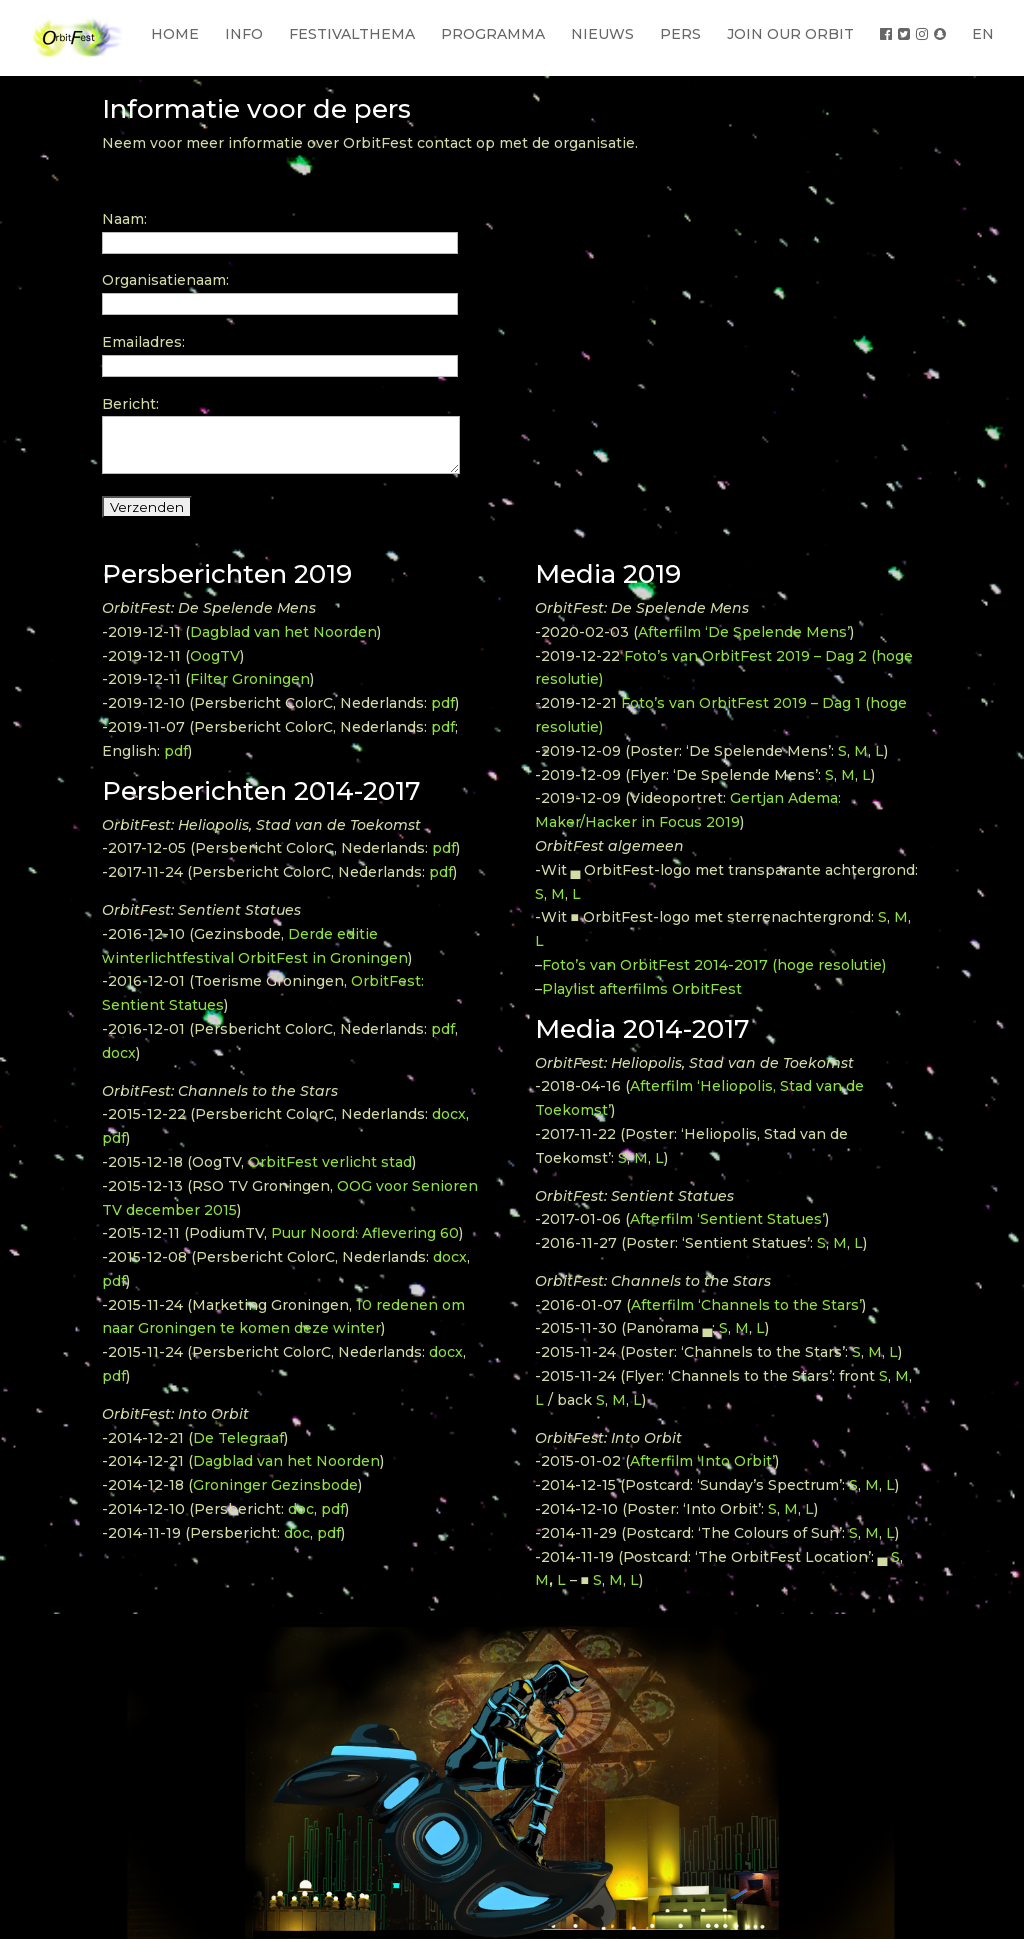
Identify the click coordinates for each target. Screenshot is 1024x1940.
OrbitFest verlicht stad (330, 1162)
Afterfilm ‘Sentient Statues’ (727, 1219)
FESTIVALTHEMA (352, 34)
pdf (443, 703)
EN (983, 34)
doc (301, 1509)
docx (119, 1053)
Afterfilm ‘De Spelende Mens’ (744, 632)
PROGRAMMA (493, 34)
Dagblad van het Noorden (283, 632)
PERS (680, 34)
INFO (244, 34)
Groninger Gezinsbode (275, 1485)
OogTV (215, 656)
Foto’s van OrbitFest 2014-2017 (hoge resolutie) (714, 965)
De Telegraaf (238, 1438)
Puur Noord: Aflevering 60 (365, 1233)
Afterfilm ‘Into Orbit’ (702, 1461)
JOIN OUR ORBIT (790, 34)
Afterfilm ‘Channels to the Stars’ (746, 1305)
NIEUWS (602, 34)
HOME (175, 34)
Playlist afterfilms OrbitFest (642, 989)
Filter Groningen (250, 679)
